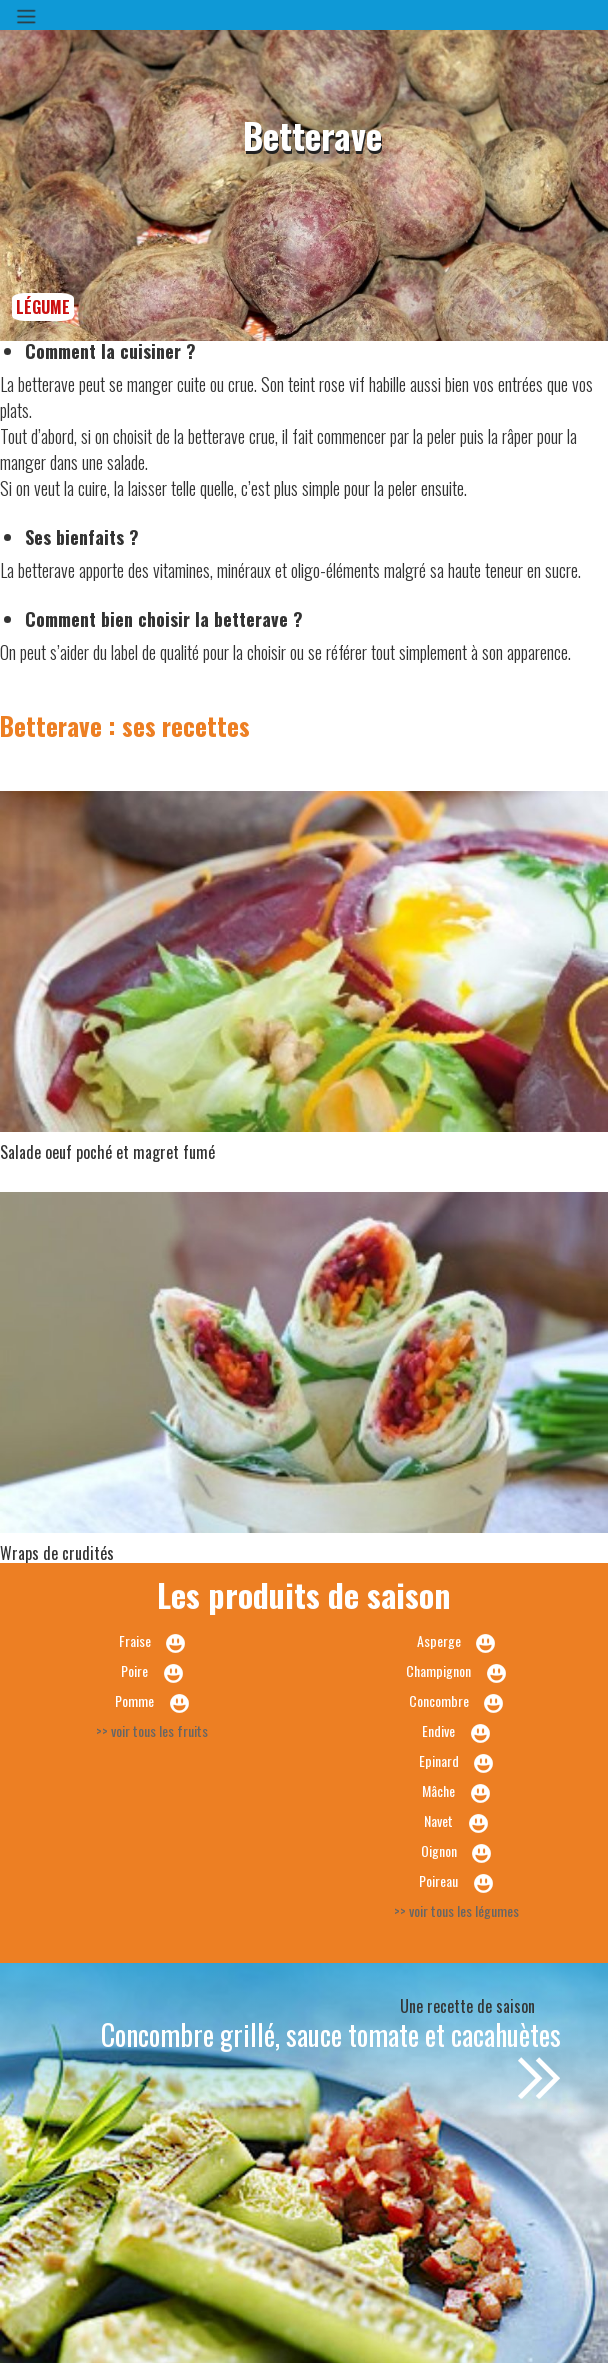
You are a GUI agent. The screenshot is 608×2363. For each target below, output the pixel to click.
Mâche (438, 1790)
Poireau (438, 1880)
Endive (438, 1730)
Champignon (438, 1670)
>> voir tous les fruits (152, 1730)
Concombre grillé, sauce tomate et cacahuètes (331, 2034)
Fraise (135, 1640)
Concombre (439, 1700)
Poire (134, 1670)
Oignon (439, 1850)
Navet (438, 1820)
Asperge (439, 1640)
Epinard (439, 1760)
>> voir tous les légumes (456, 1910)
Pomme (134, 1700)
